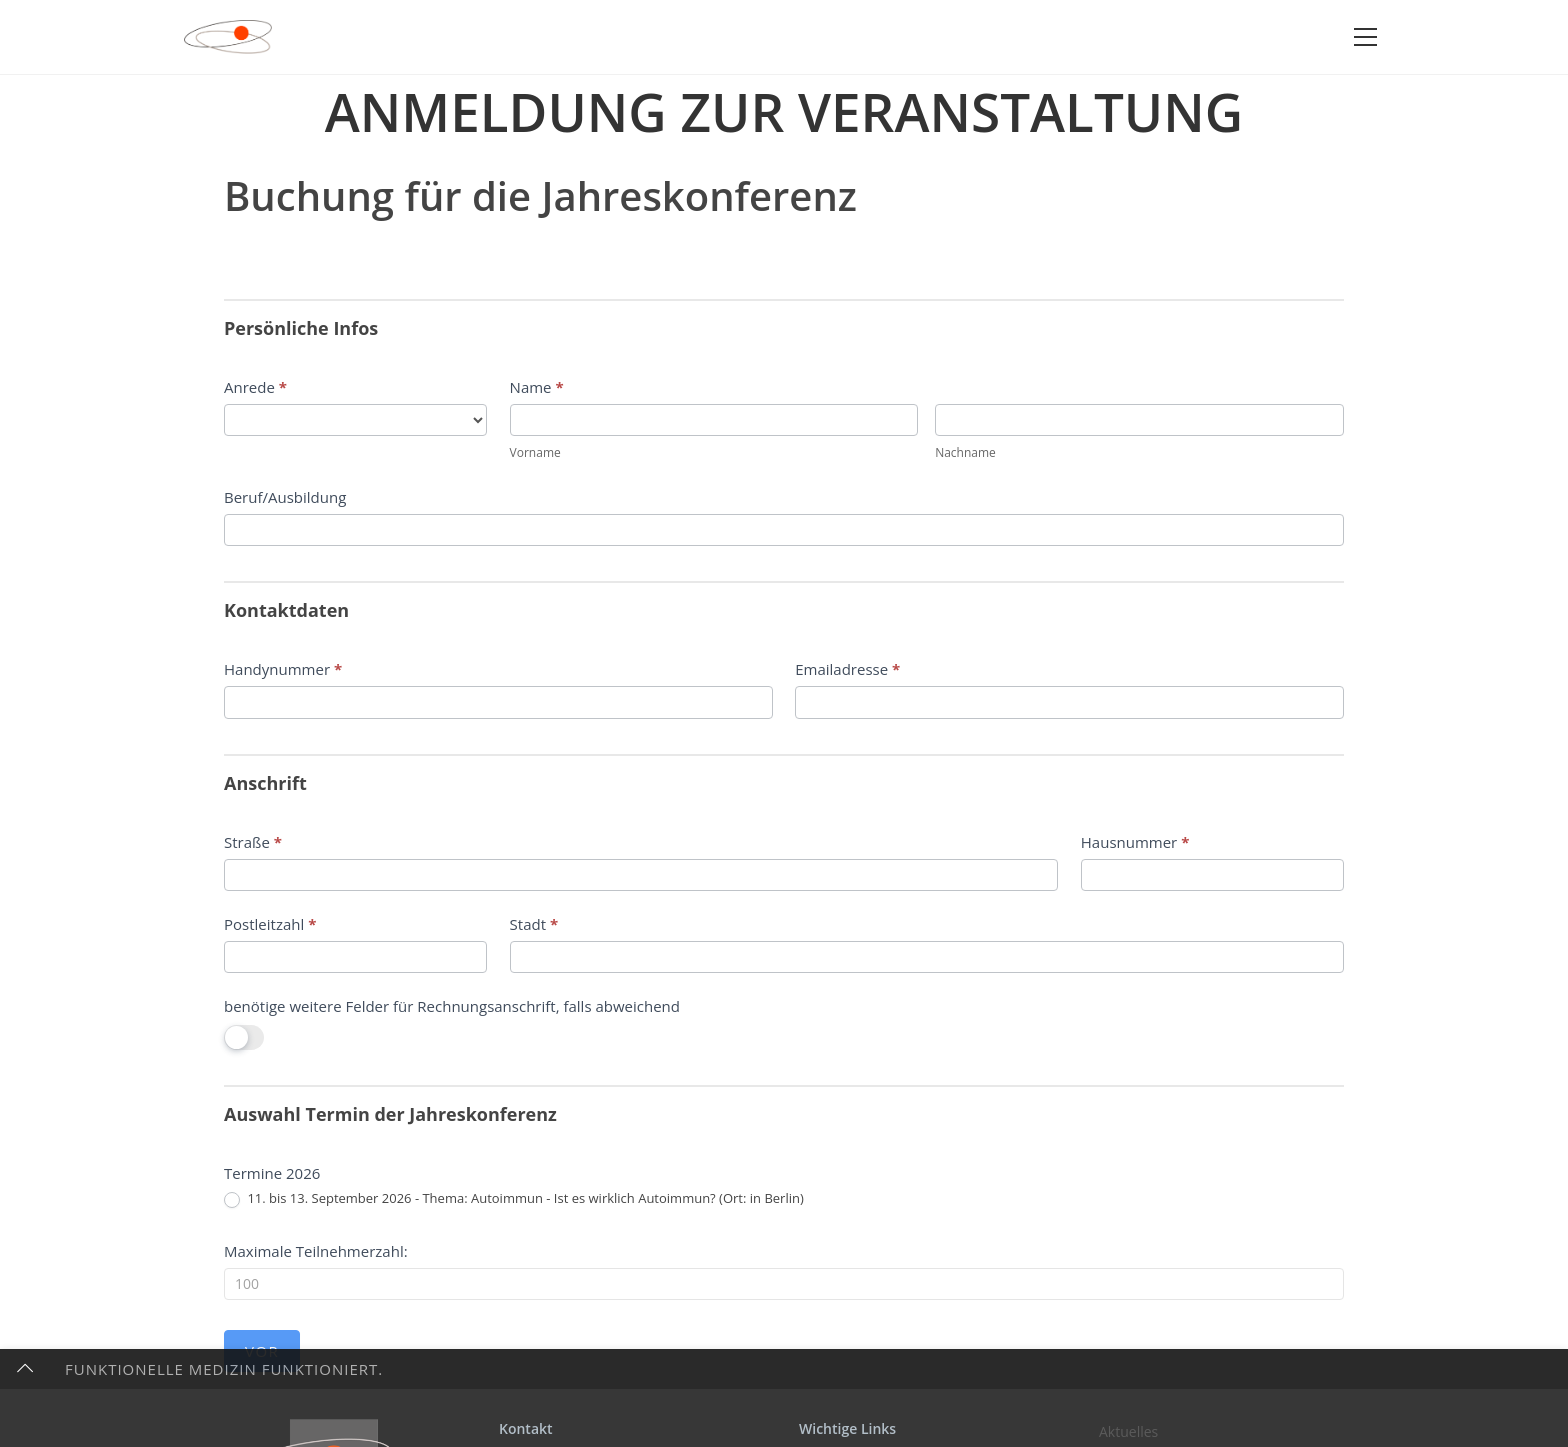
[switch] (244, 1037)
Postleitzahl (270, 924)
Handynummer (283, 669)
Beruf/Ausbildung (285, 497)
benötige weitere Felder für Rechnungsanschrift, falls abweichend (452, 1006)
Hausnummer (1135, 842)
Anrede (255, 387)
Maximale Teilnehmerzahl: (316, 1251)
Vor (262, 1351)
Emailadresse (847, 669)
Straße (253, 842)
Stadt (534, 924)
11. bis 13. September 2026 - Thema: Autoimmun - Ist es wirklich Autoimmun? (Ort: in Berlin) (514, 1199)
